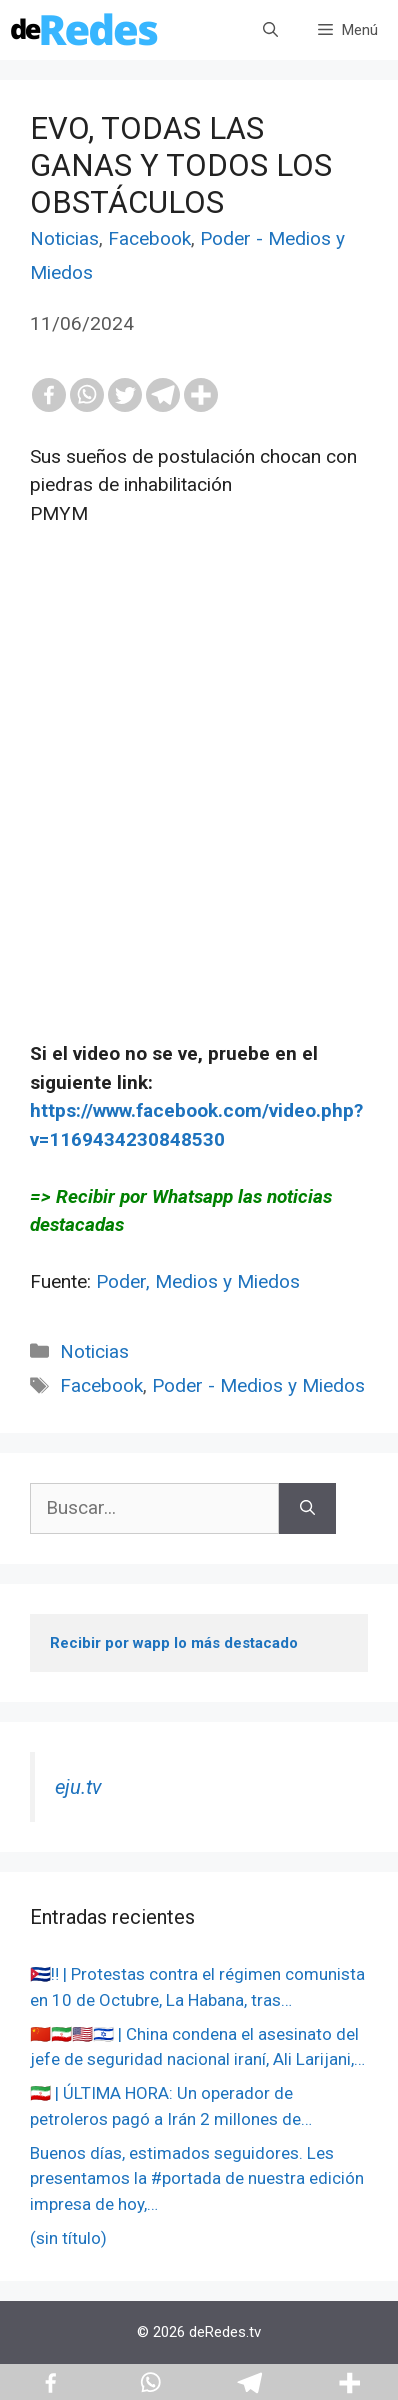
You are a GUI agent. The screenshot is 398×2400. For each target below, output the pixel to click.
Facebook (149, 238)
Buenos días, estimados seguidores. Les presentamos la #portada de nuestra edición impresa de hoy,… (197, 2178)
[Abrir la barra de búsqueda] (270, 30)
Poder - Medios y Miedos (258, 1385)
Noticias (64, 238)
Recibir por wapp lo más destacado (174, 1643)
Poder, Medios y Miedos (198, 1281)
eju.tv (78, 1787)
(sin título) (68, 2238)
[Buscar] (307, 1508)
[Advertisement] (199, 813)
